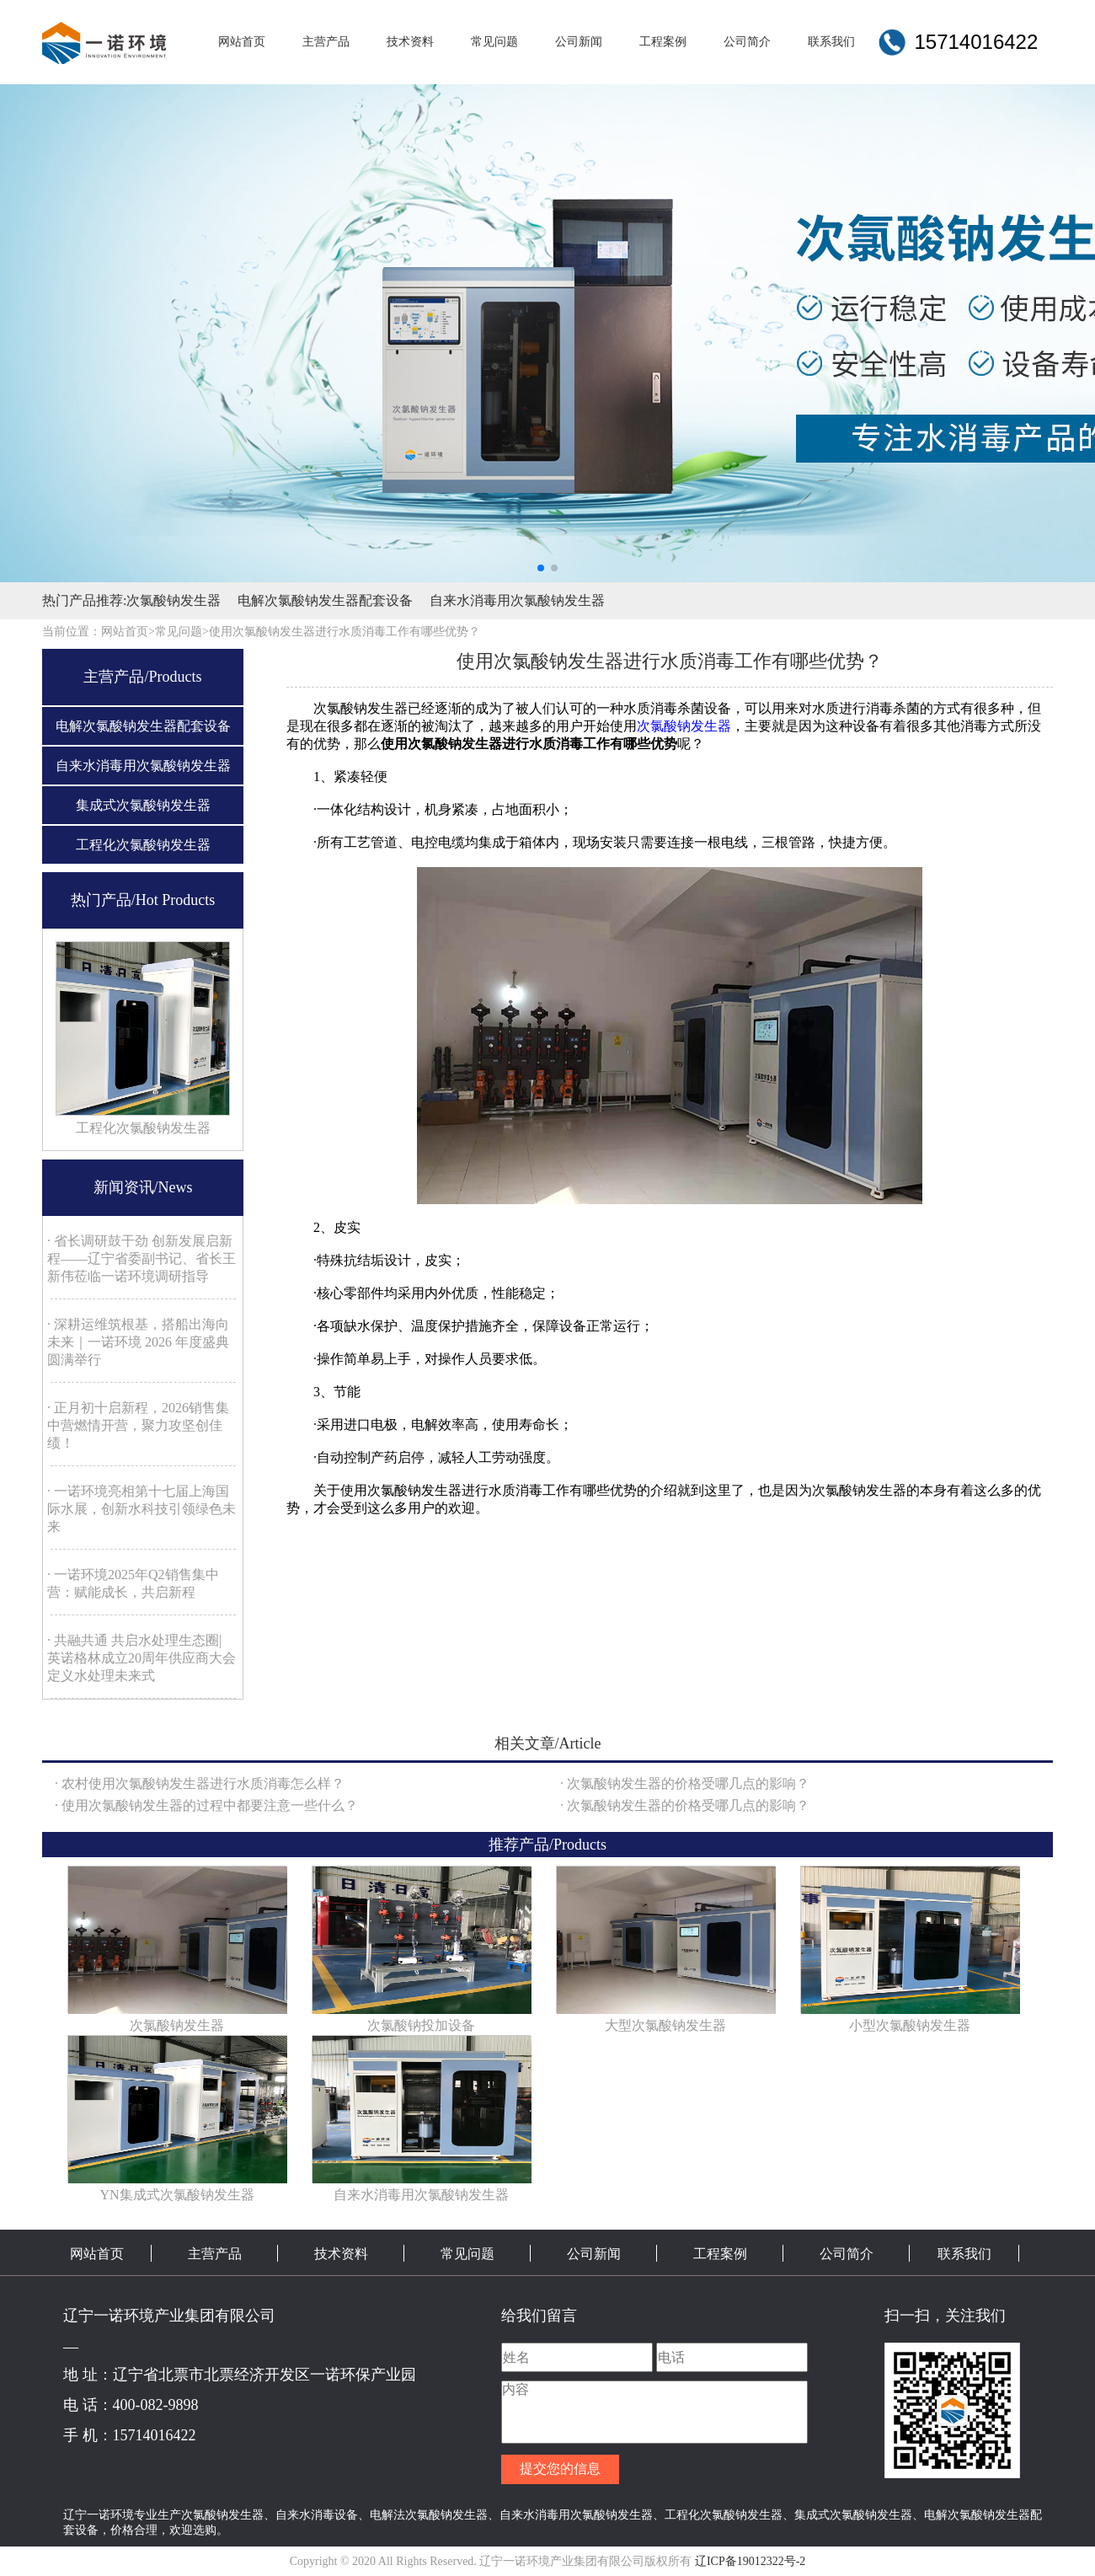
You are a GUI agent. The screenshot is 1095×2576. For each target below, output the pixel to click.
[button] (540, 568)
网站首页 (97, 2254)
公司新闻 (594, 2254)
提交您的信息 (560, 2468)
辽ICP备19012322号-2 (750, 2561)
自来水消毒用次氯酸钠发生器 (517, 600)
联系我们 (964, 2254)
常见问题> (182, 631)
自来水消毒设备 (316, 2514)
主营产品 (215, 2254)
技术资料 (341, 2254)
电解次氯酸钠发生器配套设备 (325, 600)
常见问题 (467, 2254)
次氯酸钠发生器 (173, 600)
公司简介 (846, 2254)
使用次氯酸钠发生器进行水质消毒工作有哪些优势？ (344, 631)
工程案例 (720, 2254)
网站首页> (128, 631)
